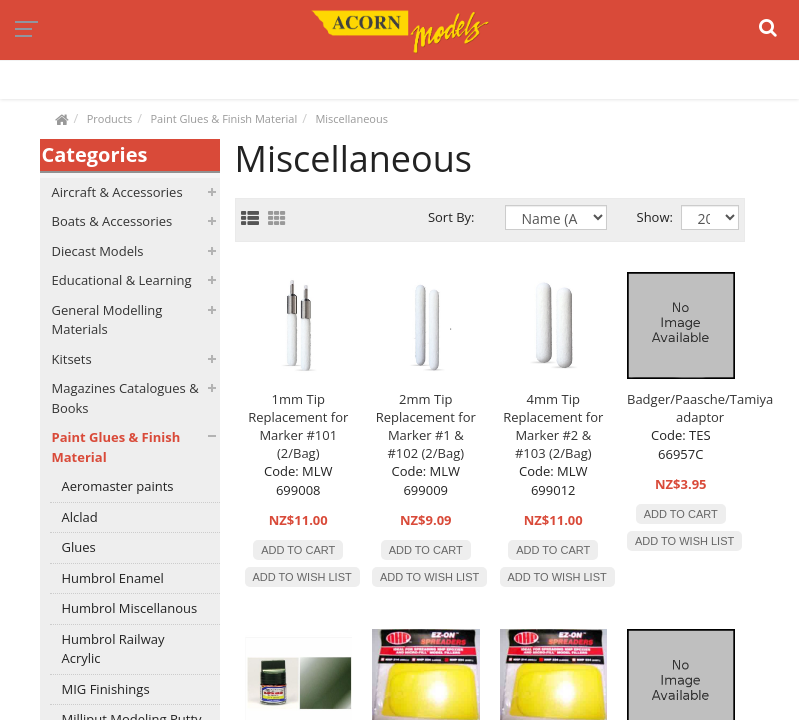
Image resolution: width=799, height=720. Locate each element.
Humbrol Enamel (113, 578)
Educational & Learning (122, 280)
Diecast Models (98, 251)
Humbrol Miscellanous (130, 608)
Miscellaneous (351, 118)
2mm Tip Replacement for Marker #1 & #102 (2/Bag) (426, 426)
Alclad (80, 517)
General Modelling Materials (107, 320)
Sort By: (451, 217)
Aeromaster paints (118, 486)
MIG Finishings (106, 689)
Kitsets (72, 359)
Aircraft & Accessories (117, 192)
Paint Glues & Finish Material (223, 118)
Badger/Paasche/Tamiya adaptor (700, 408)
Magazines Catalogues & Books (125, 398)
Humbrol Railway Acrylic (113, 649)
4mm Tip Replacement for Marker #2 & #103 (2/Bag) (553, 426)
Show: (644, 217)
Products (110, 118)
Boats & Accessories (112, 221)
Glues (79, 547)
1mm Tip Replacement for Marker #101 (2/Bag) (298, 426)
